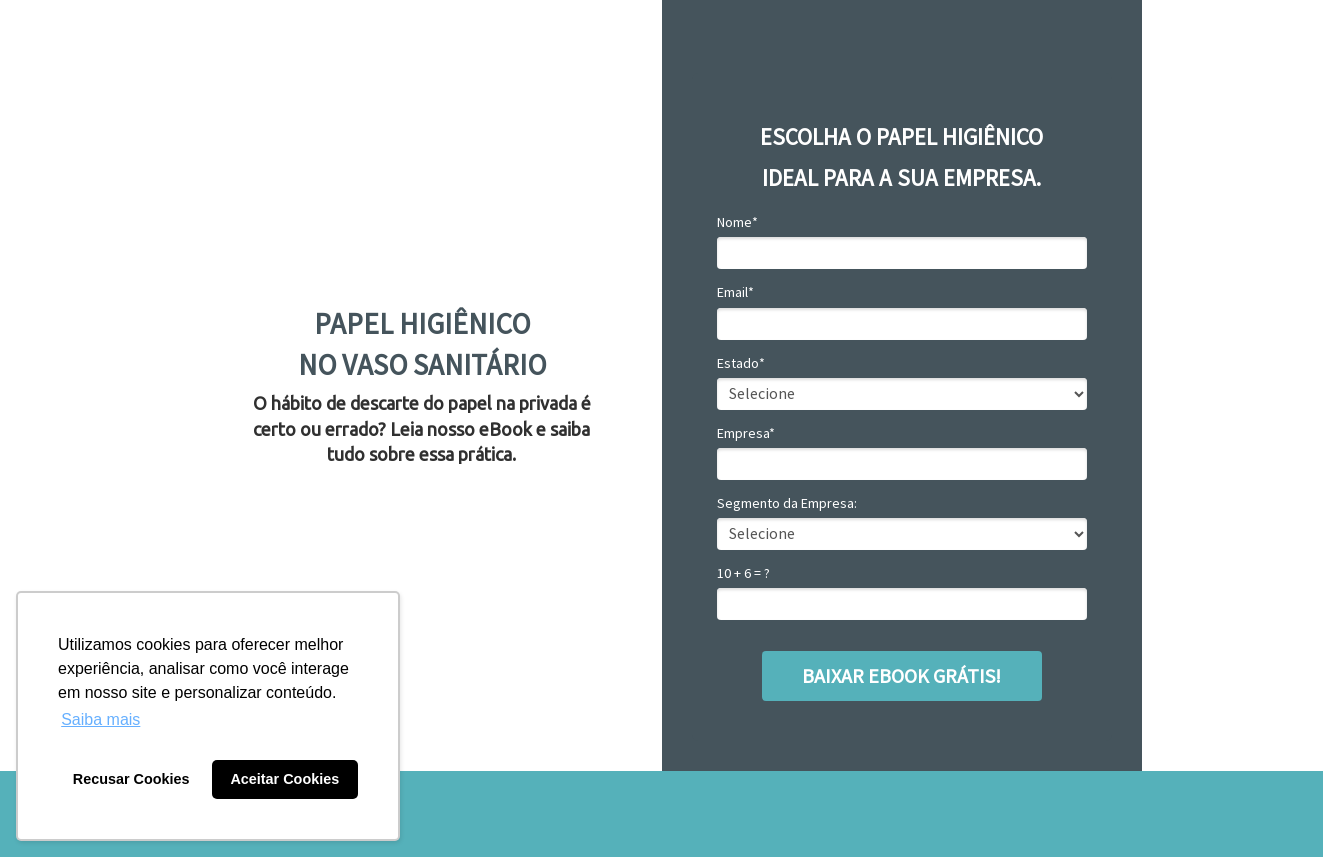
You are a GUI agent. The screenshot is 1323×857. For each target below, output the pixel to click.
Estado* (741, 363)
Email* (735, 292)
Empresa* (746, 433)
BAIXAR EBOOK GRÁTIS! (901, 675)
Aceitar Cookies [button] (284, 779)
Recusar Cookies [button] (131, 779)
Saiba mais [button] (100, 719)
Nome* (737, 222)
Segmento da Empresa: (787, 503)
